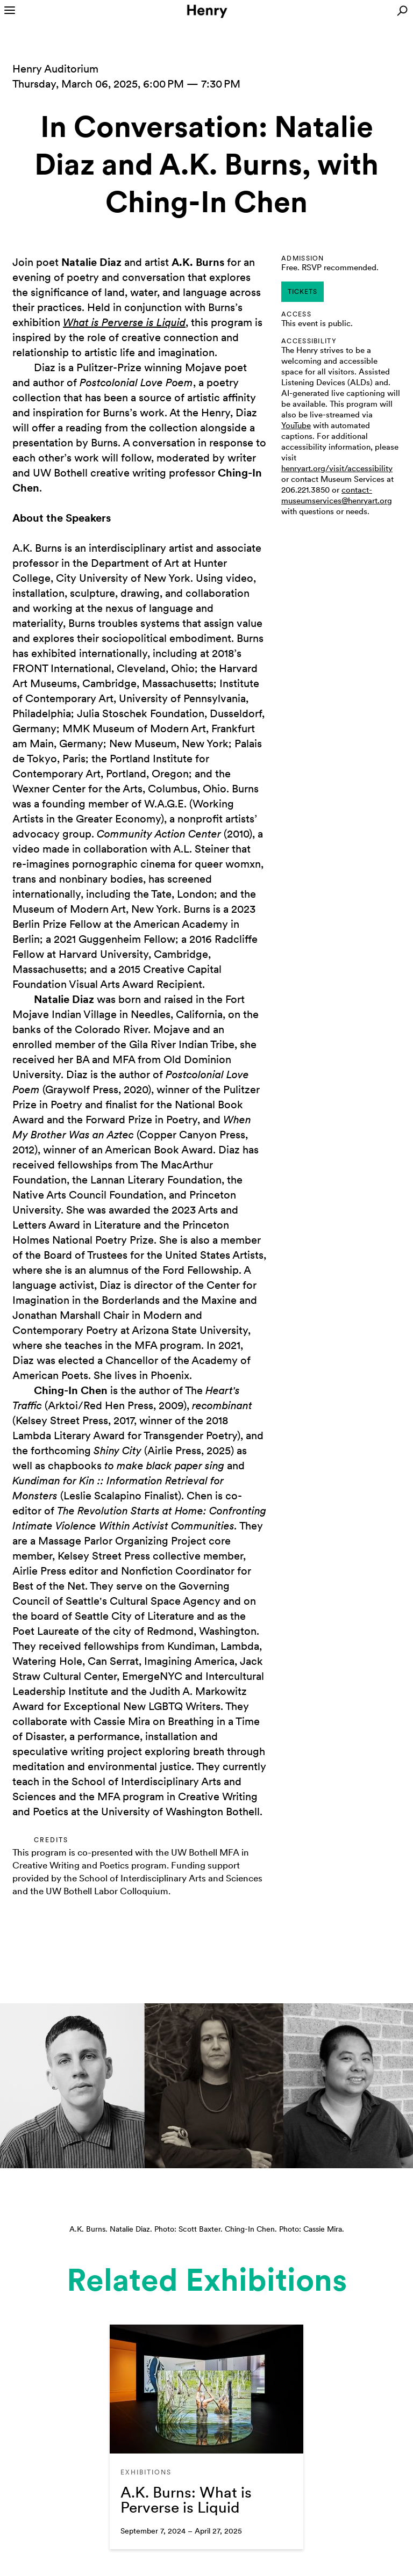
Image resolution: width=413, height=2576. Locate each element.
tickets (302, 291)
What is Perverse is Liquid (124, 322)
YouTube (296, 425)
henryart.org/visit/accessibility (337, 468)
